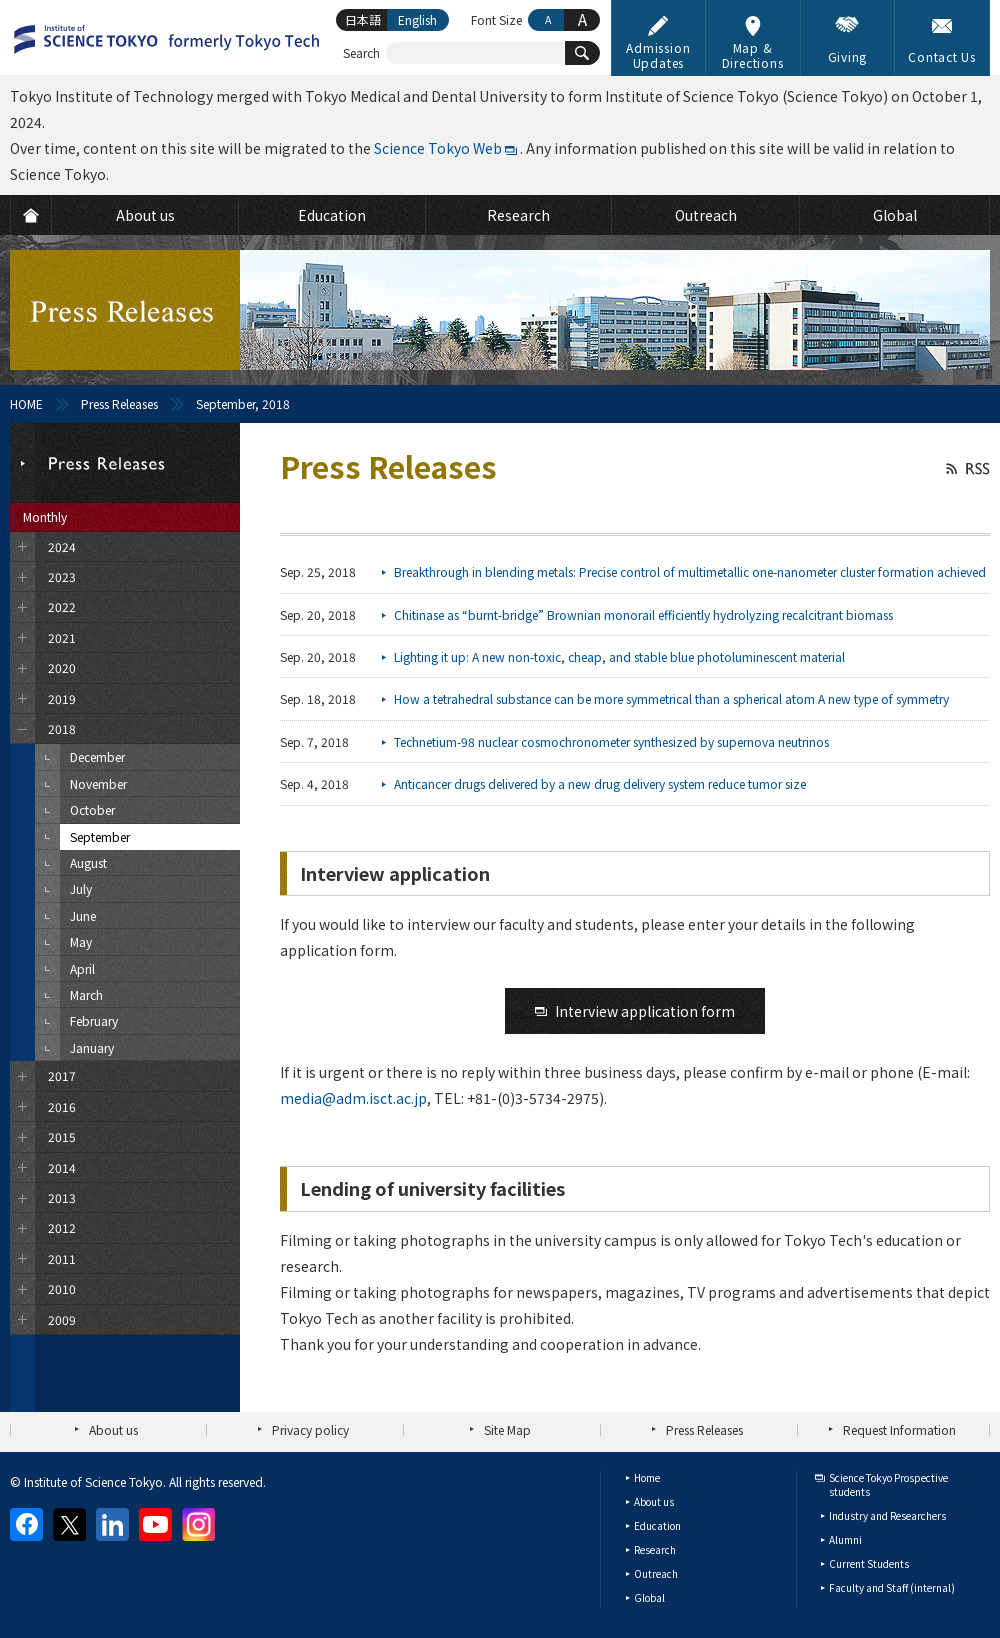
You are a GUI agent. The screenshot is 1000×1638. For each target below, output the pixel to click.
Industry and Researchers (887, 1515)
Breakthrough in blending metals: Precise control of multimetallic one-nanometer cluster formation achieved (690, 571)
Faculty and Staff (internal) (892, 1587)
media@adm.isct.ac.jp (353, 1098)
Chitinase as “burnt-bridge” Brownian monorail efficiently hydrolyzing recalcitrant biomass (643, 614)
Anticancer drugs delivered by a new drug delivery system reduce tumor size (600, 783)
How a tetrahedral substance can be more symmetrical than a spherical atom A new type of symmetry (671, 698)
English (417, 19)
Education (657, 1525)
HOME (26, 403)
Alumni (845, 1539)
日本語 (363, 19)
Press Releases (119, 403)
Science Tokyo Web (438, 148)
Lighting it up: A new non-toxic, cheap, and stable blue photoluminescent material (619, 656)
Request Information (899, 1429)
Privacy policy (310, 1429)
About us (113, 1429)
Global (649, 1597)
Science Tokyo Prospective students (888, 1484)
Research (655, 1549)
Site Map (507, 1429)
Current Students (869, 1563)
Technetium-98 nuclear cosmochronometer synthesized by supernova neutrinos (611, 741)
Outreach (656, 1573)
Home (647, 1477)
